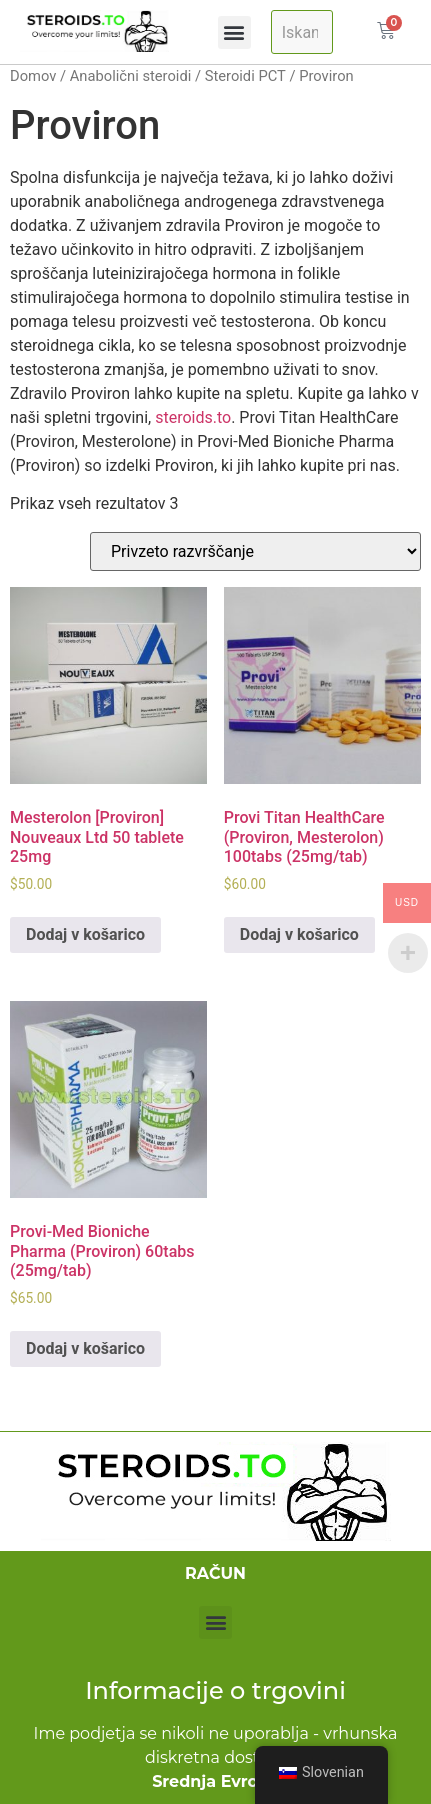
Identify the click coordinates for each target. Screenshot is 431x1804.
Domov (33, 76)
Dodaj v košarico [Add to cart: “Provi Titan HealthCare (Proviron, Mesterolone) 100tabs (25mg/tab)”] (299, 934)
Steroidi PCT (245, 76)
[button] (234, 32)
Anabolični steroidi (131, 76)
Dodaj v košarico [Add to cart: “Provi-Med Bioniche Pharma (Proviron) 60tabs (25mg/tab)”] (85, 1348)
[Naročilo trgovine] (255, 551)
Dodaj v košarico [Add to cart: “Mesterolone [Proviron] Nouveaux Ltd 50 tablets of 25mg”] (85, 934)
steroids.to (193, 417)
